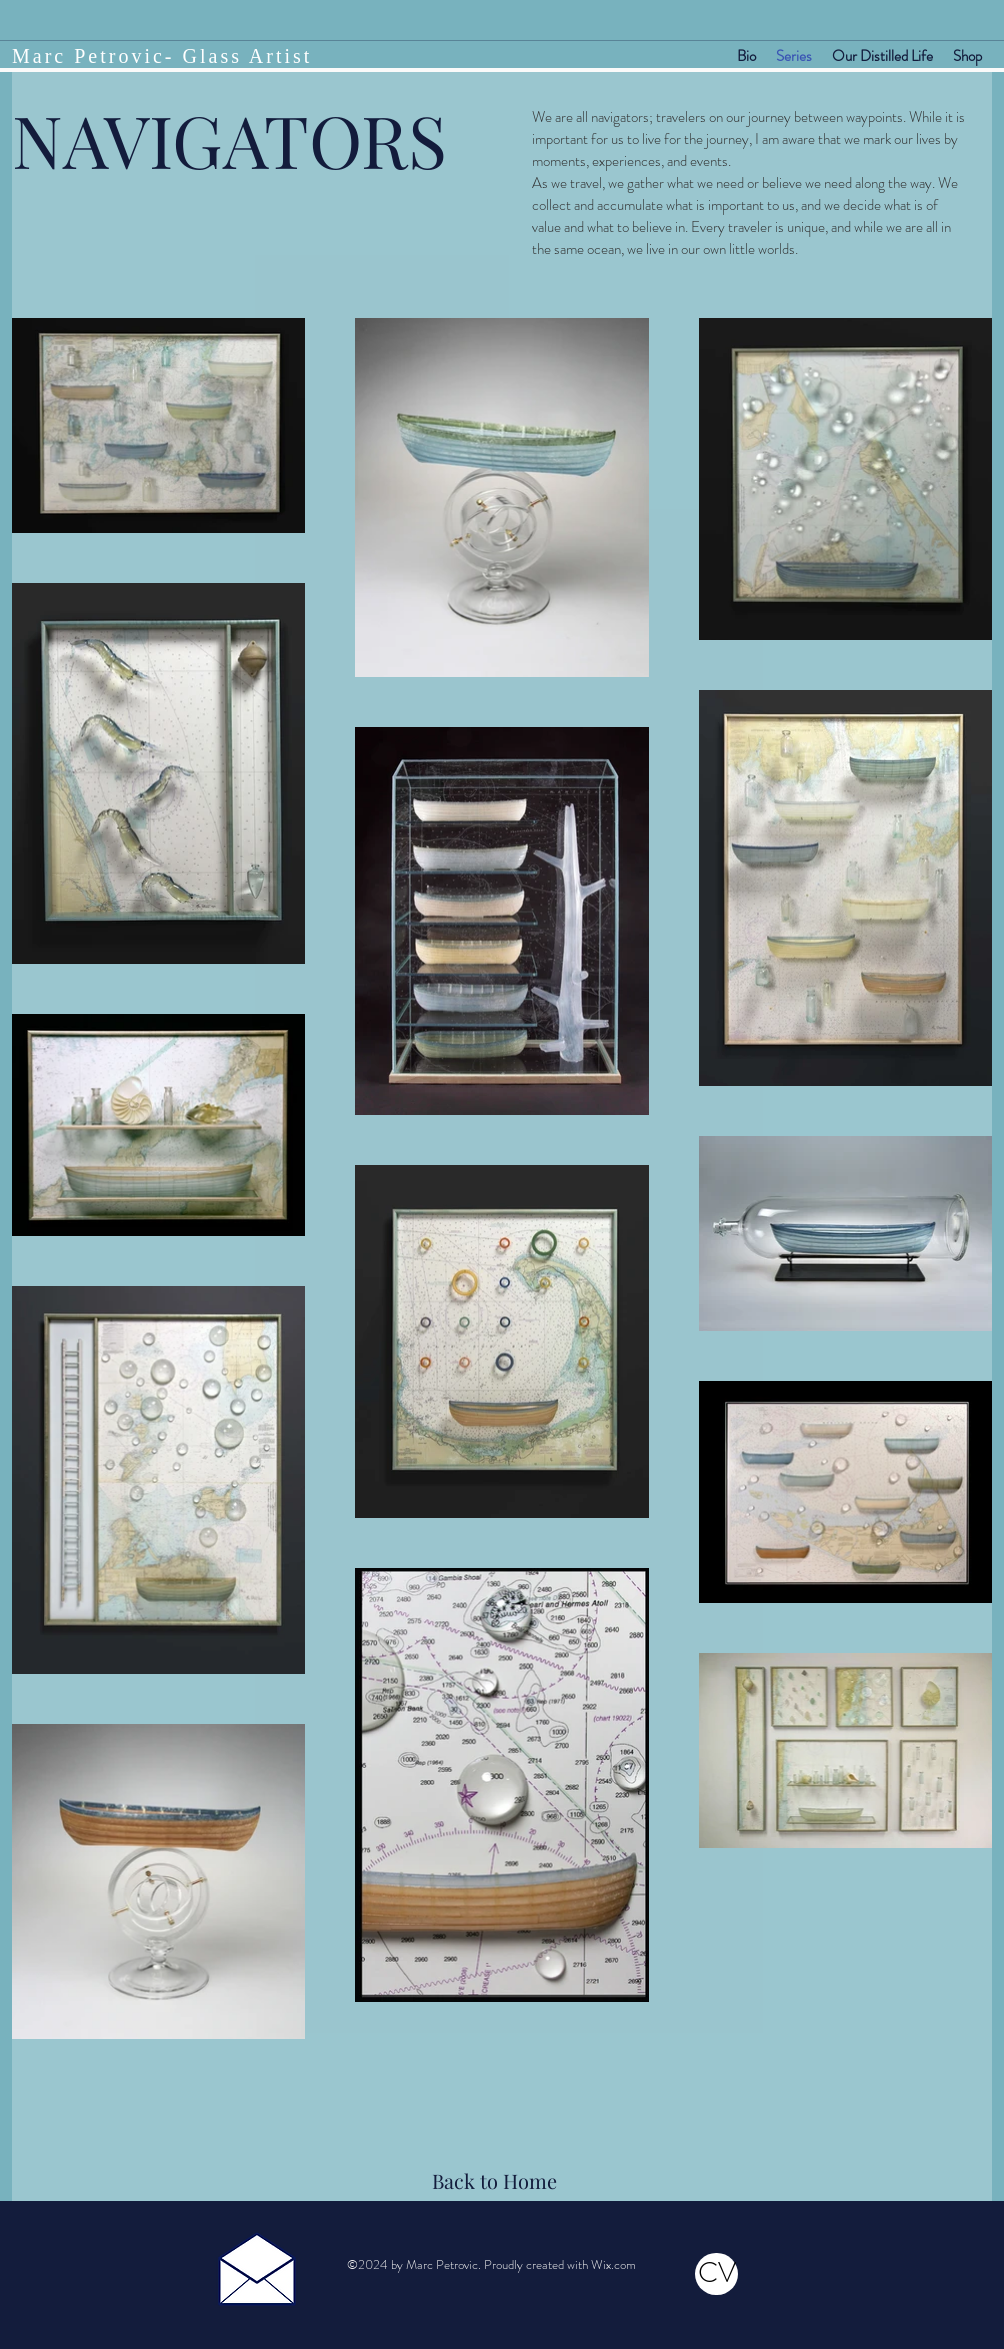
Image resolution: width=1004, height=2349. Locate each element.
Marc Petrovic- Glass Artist (162, 56)
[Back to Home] (496, 2181)
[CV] (716, 2274)
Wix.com (613, 2264)
